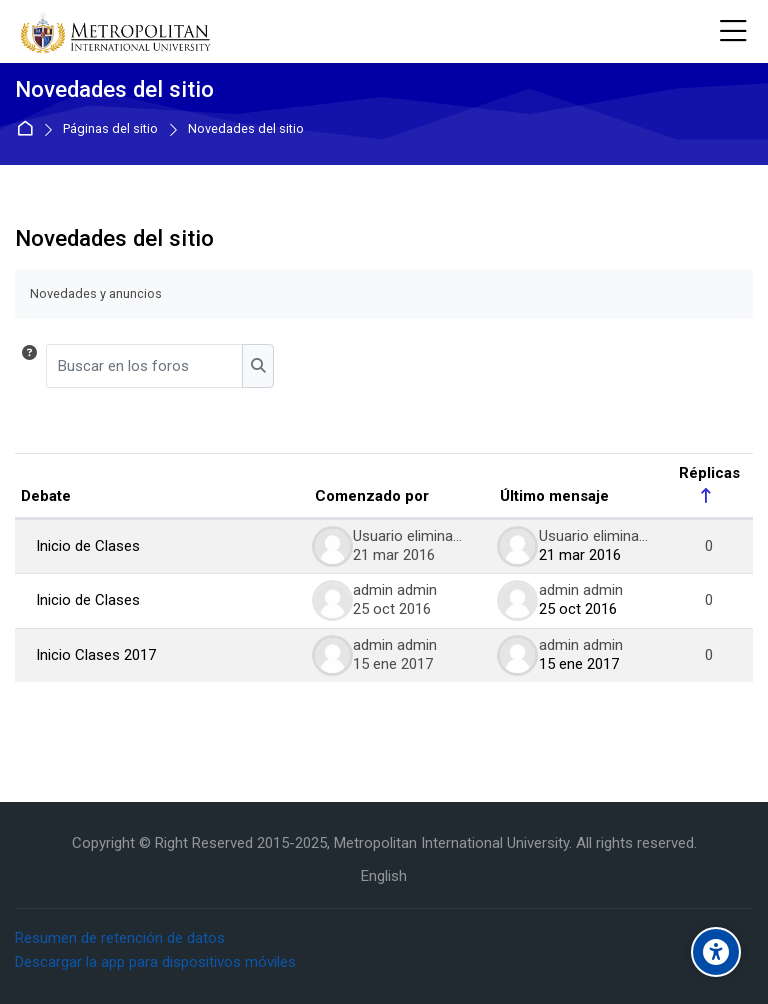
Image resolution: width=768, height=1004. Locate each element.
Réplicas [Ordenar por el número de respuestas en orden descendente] (709, 473)
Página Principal (28, 129)
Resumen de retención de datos (120, 938)
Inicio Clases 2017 (96, 655)
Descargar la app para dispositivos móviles (155, 962)
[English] (384, 876)
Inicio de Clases (88, 546)
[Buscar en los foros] (145, 366)
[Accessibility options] (716, 952)
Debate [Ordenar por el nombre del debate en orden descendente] (46, 496)
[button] (29, 366)
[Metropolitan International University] (117, 32)
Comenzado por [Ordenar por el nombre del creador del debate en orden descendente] (372, 496)
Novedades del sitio (246, 129)
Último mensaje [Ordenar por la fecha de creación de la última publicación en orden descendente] (554, 496)
